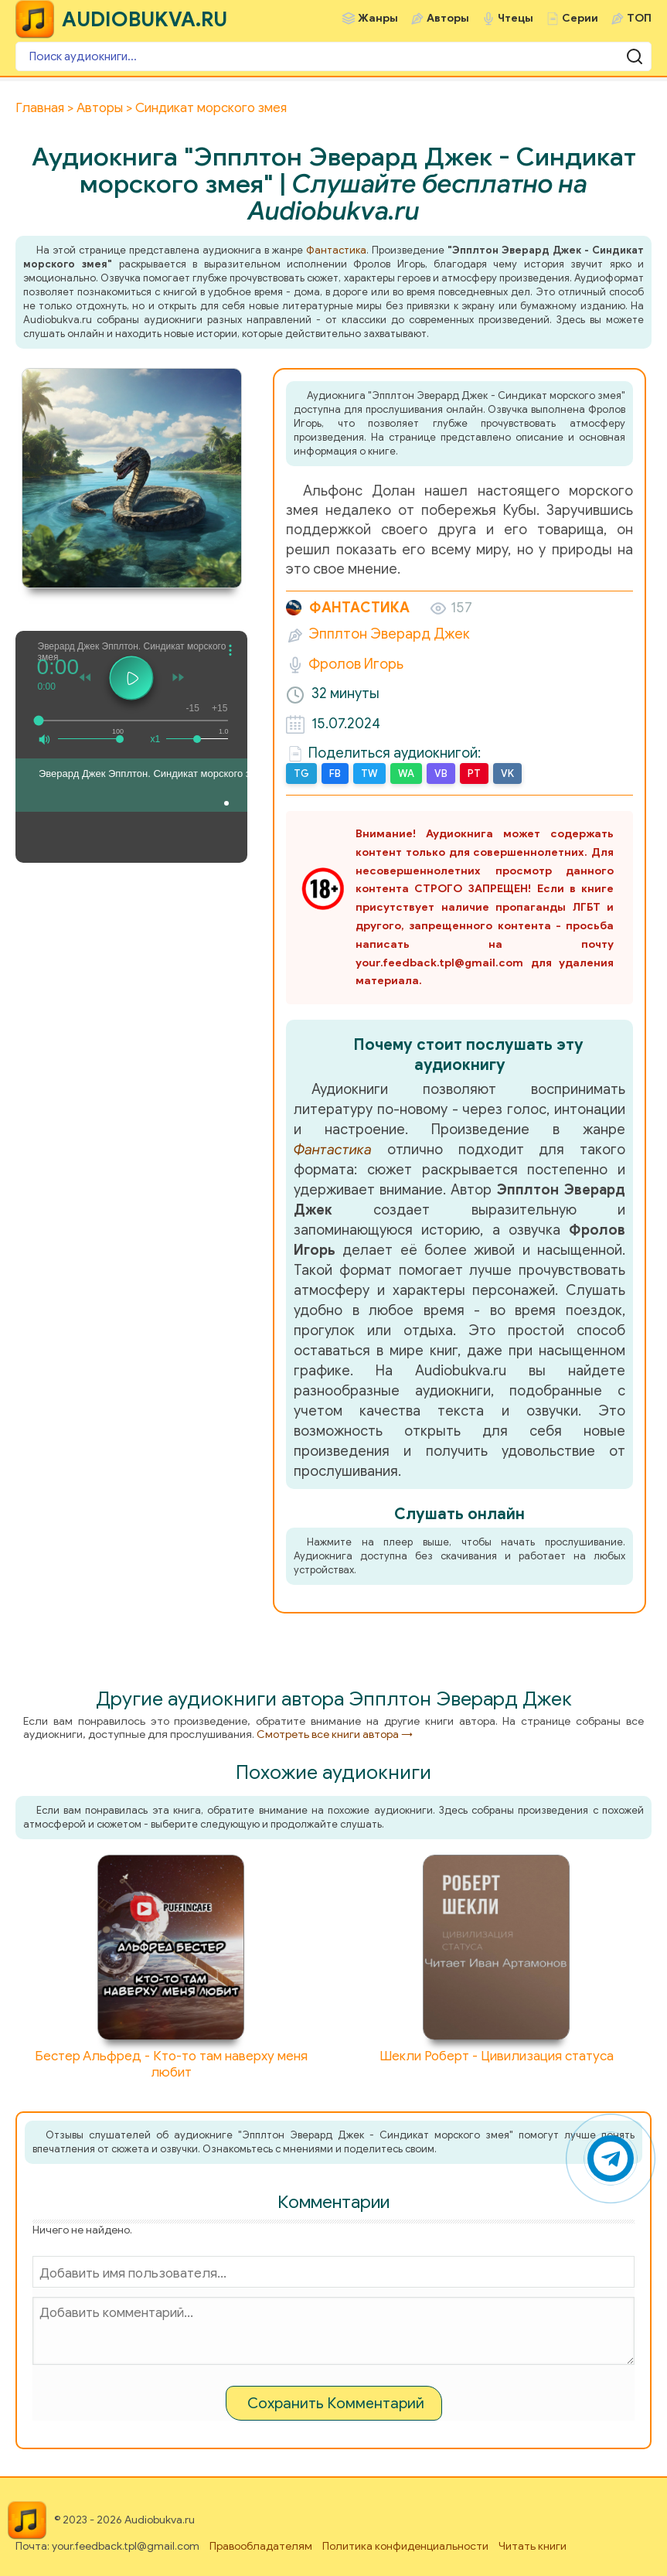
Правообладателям (260, 2546)
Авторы (448, 18)
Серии (580, 18)
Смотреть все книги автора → (335, 1734)
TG (301, 773)
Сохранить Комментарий (335, 2403)
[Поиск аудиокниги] (333, 56)
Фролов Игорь (355, 664)
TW (369, 773)
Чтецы (515, 18)
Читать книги (533, 2546)
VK (507, 773)
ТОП (639, 18)
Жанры (378, 18)
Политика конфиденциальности (405, 2546)
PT (474, 773)
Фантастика (336, 250)
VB (441, 773)
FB (335, 773)
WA (406, 773)
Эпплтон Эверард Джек (389, 633)
